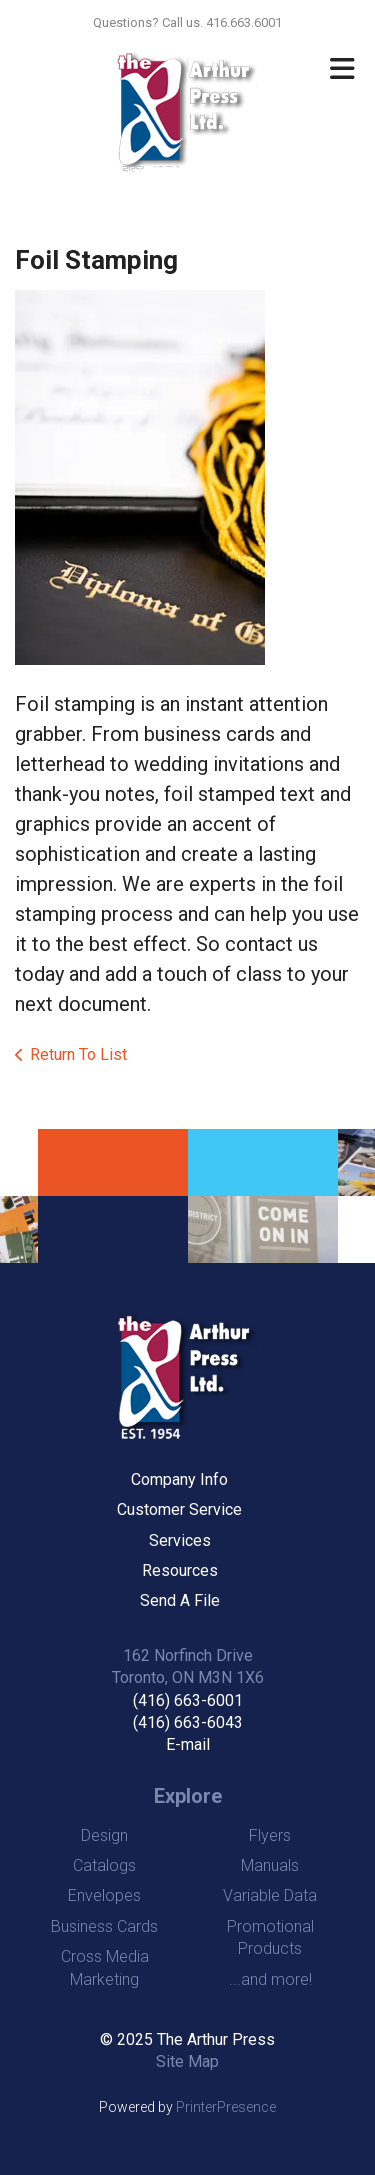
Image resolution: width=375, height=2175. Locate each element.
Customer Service (179, 1509)
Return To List (78, 1054)
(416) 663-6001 (188, 1700)
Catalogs (104, 1865)
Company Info (179, 1479)
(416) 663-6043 (188, 1722)
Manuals (270, 1865)
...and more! (270, 1979)
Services (180, 1540)
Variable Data (270, 1895)
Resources (180, 1570)
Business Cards (104, 1926)
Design (104, 1835)
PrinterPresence (226, 2107)
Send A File (180, 1600)
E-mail (188, 1744)
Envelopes (104, 1895)
